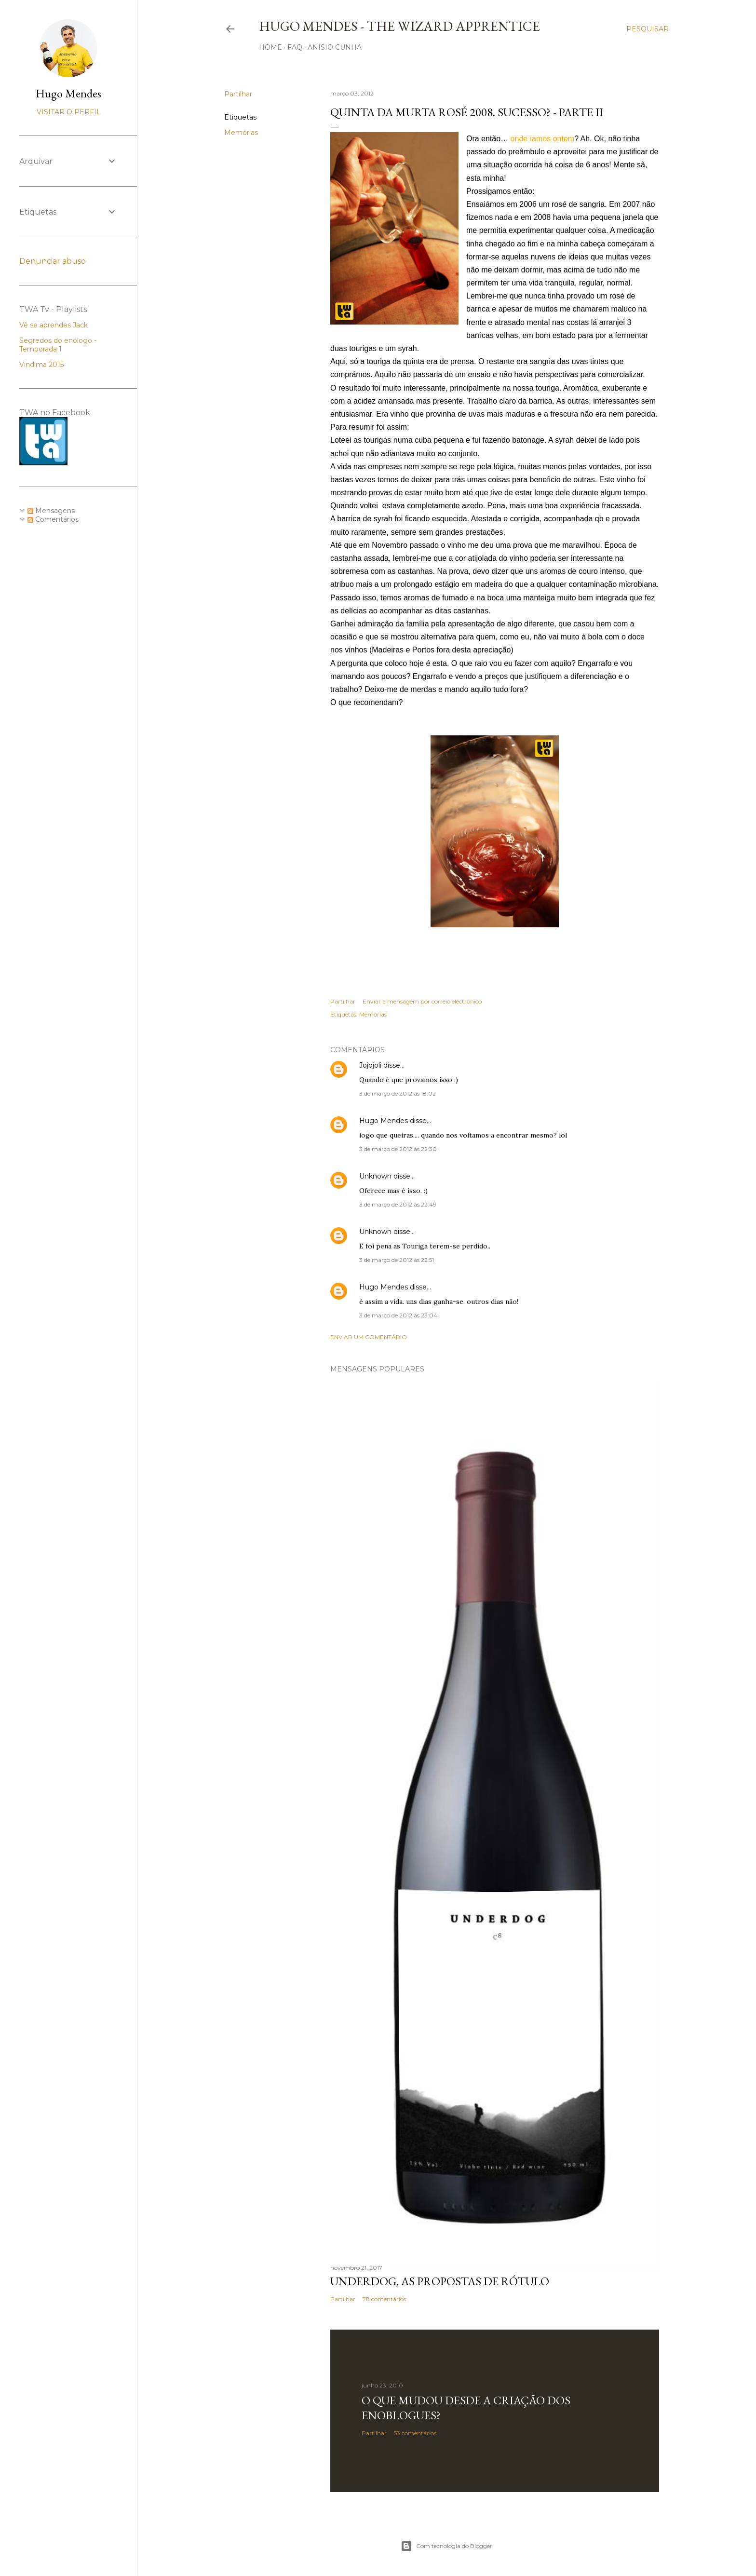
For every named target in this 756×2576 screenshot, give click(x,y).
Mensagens (51, 510)
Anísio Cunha (335, 47)
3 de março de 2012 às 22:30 (398, 1148)
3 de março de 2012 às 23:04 (398, 1315)
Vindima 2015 (41, 364)
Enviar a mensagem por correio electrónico (422, 1001)
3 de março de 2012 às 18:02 (397, 1093)
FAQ (294, 47)
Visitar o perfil (69, 112)
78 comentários (384, 2299)
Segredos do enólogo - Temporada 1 (57, 344)
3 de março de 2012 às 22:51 (396, 1259)
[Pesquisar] (647, 29)
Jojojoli (370, 1065)
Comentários (53, 519)
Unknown (375, 1176)
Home (270, 47)
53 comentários (415, 2433)
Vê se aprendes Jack (53, 325)
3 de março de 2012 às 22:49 (397, 1204)
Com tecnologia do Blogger (446, 2546)
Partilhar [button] (238, 94)
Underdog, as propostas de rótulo (439, 2281)
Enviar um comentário (368, 1337)
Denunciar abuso (52, 261)
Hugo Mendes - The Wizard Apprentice (399, 26)
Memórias (241, 132)
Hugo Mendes (383, 1120)
